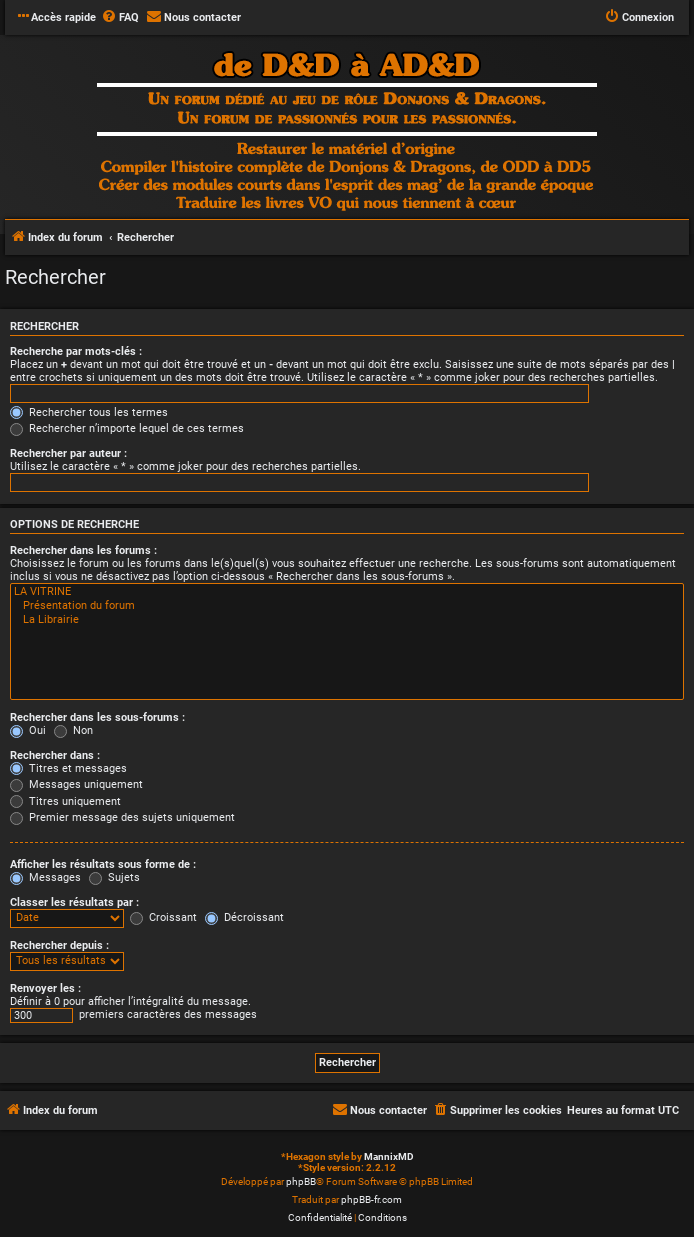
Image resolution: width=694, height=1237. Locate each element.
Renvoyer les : (45, 988)
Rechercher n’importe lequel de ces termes (127, 428)
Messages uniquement (76, 784)
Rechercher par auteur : (68, 453)
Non (73, 730)
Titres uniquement (65, 801)
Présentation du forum (347, 606)
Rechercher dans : (55, 755)
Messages (45, 877)
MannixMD (389, 1156)
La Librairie (347, 620)
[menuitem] (120, 18)
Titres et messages (68, 768)
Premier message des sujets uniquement (122, 817)
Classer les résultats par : (74, 902)
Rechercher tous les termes (89, 412)
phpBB (301, 1181)
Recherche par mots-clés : (76, 351)
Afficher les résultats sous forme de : (103, 864)
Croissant (163, 917)
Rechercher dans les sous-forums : (97, 717)
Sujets (114, 877)
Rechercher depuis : (59, 945)
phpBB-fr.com (371, 1199)
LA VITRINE (347, 592)
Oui (28, 730)
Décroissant (244, 917)
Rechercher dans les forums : (83, 550)
